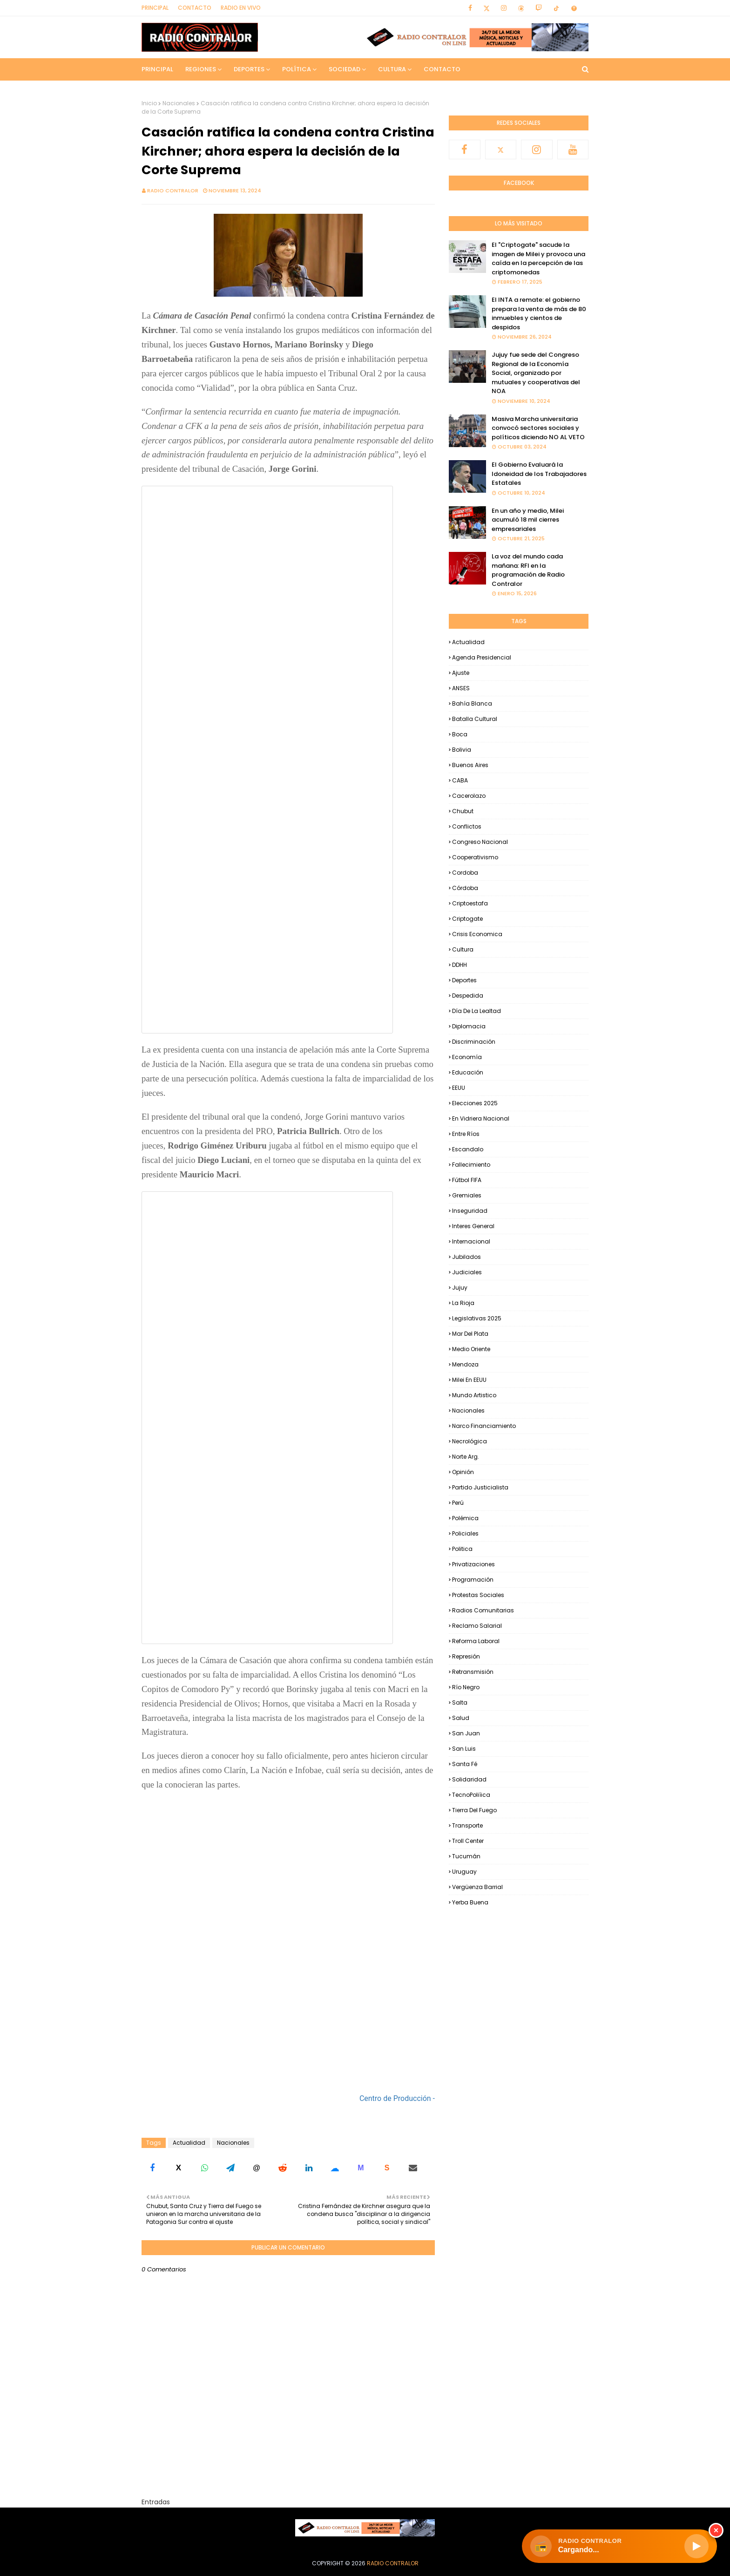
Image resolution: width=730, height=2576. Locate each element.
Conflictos (466, 826)
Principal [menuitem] (157, 69)
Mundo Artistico (474, 1395)
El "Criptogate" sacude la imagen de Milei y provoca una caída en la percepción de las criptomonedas (538, 258)
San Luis (464, 1749)
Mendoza (465, 1364)
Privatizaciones (473, 1564)
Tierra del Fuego (474, 1810)
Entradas (156, 2502)
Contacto (194, 8)
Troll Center (468, 1841)
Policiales (465, 1533)
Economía (467, 1057)
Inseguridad (469, 1211)
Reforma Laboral (476, 1641)
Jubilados (466, 1257)
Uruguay (464, 1872)
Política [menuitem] (296, 69)
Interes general (473, 1226)
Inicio (149, 103)
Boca (459, 734)
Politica (462, 1549)
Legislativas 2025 (476, 1318)
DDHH (459, 965)
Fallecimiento (471, 1165)
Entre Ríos (466, 1134)
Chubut (462, 811)
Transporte (467, 1825)
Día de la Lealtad (476, 1011)
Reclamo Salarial (477, 1626)
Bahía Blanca (472, 703)
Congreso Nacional (480, 842)
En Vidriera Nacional (480, 1118)
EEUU (458, 1088)
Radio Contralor (172, 190)
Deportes (464, 980)
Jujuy (459, 1287)
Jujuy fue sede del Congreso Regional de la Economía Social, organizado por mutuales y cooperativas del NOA (536, 372)
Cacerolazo (469, 796)
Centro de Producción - (397, 2098)
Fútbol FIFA (466, 1180)
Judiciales (467, 1272)
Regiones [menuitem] (200, 69)
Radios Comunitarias (483, 1610)
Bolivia (461, 750)
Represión (466, 1656)
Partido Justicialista (480, 1487)
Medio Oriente (471, 1349)
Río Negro (466, 1687)
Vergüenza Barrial (477, 1887)
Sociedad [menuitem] (344, 69)
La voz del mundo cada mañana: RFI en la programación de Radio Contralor (528, 570)
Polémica (465, 1518)
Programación (472, 1580)
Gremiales (466, 1195)
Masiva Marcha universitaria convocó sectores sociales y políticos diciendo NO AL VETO (538, 428)
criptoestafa (470, 903)
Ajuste (460, 673)
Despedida (467, 995)
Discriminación (473, 1042)
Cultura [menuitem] (392, 69)
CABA (460, 780)
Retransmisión (472, 1672)
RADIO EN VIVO (241, 8)
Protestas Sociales (478, 1595)
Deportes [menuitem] (249, 69)
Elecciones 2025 (475, 1103)
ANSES (461, 688)
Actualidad (189, 2143)
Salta (459, 1702)
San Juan (466, 1733)
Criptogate (467, 919)
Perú (458, 1503)
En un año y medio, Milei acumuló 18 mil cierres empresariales (528, 519)
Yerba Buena (470, 1902)
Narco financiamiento (484, 1426)
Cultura (462, 949)
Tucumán (466, 1856)
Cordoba (465, 873)
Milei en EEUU (469, 1380)
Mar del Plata (470, 1334)
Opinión (463, 1472)
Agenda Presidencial (481, 657)
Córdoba (465, 888)
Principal (155, 8)
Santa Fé (464, 1764)
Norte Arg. (465, 1457)
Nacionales (178, 103)
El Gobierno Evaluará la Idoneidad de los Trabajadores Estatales (539, 473)
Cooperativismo (475, 857)
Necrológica (469, 1441)
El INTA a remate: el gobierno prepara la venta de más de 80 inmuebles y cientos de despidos (539, 313)
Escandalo (467, 1149)
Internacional (471, 1241)
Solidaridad (469, 1779)
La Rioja (463, 1303)
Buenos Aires (470, 765)
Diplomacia (469, 1026)
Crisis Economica (477, 934)
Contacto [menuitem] (442, 69)
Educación (467, 1072)
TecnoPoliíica (471, 1795)
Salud (460, 1718)
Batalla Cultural (474, 719)
